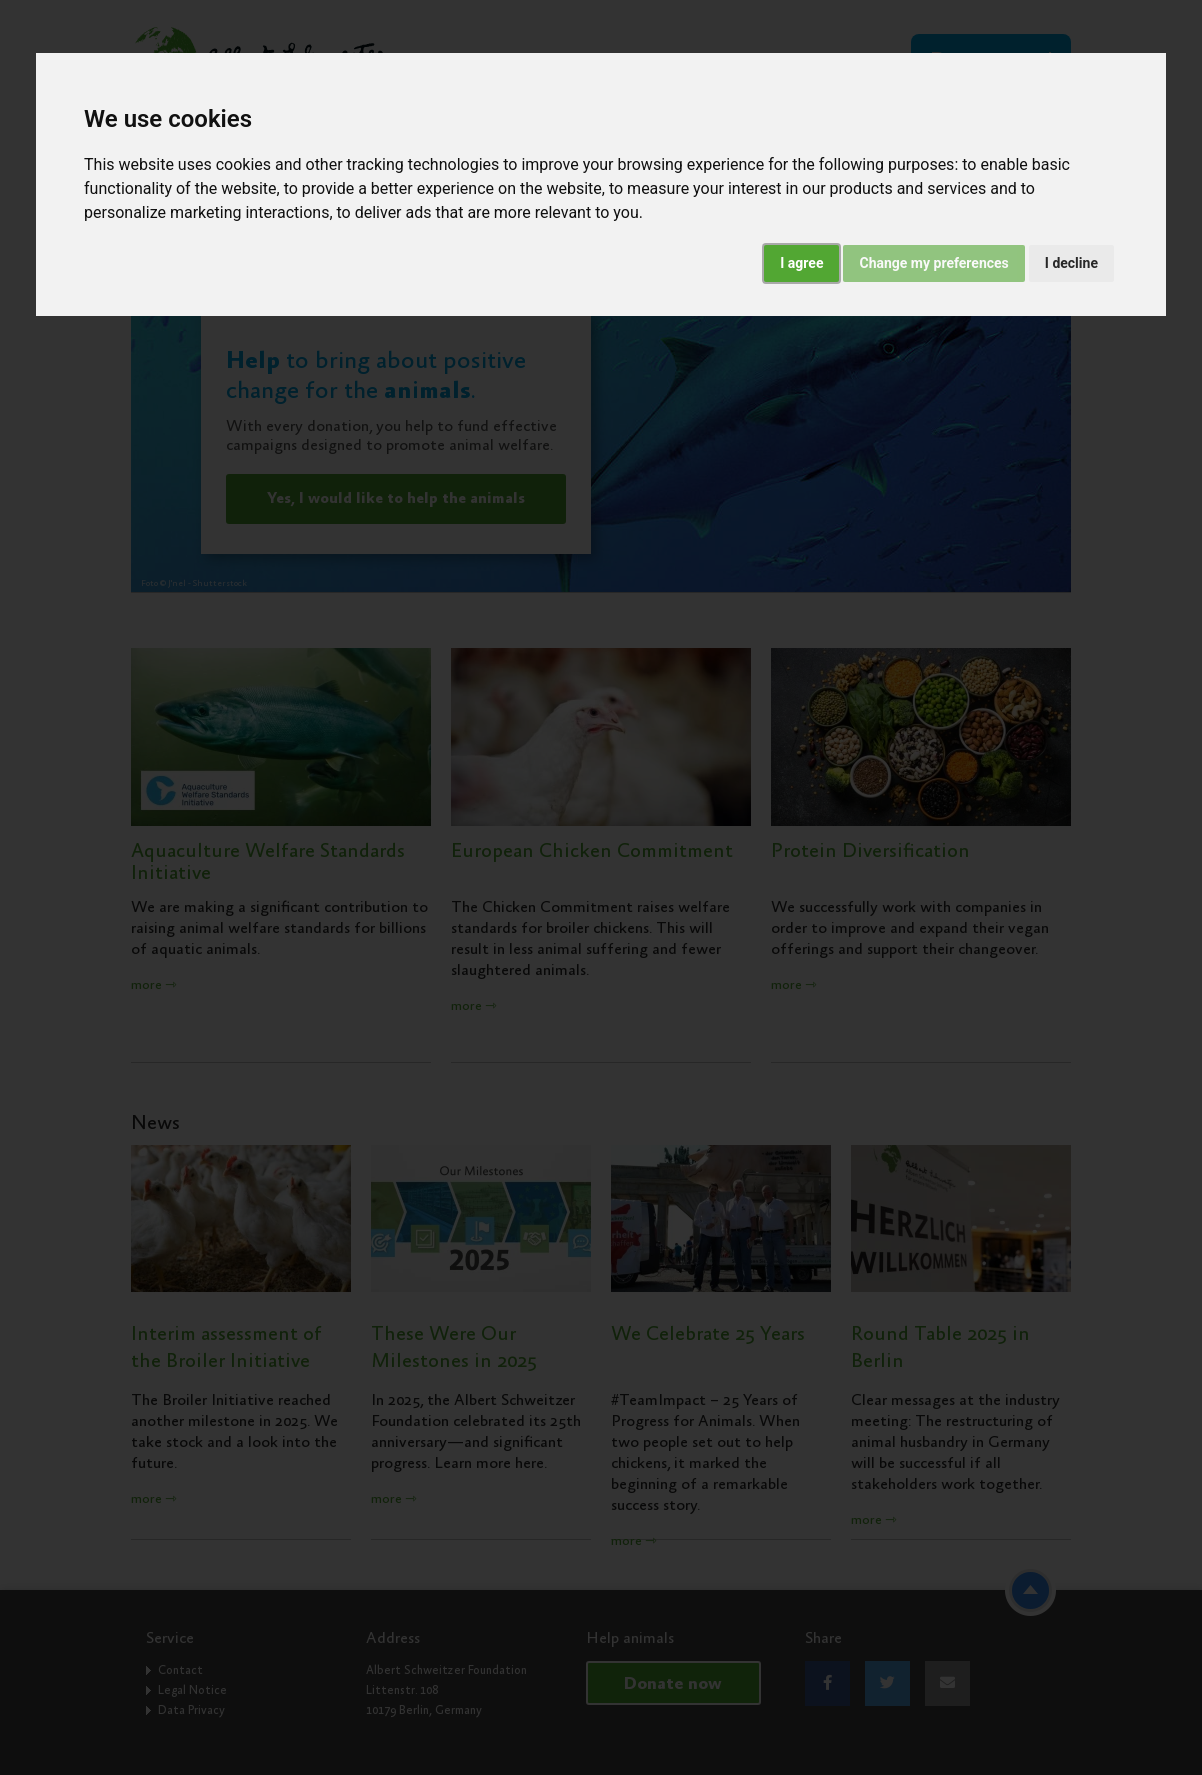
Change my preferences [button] (933, 263)
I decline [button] (1071, 263)
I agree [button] (801, 263)
